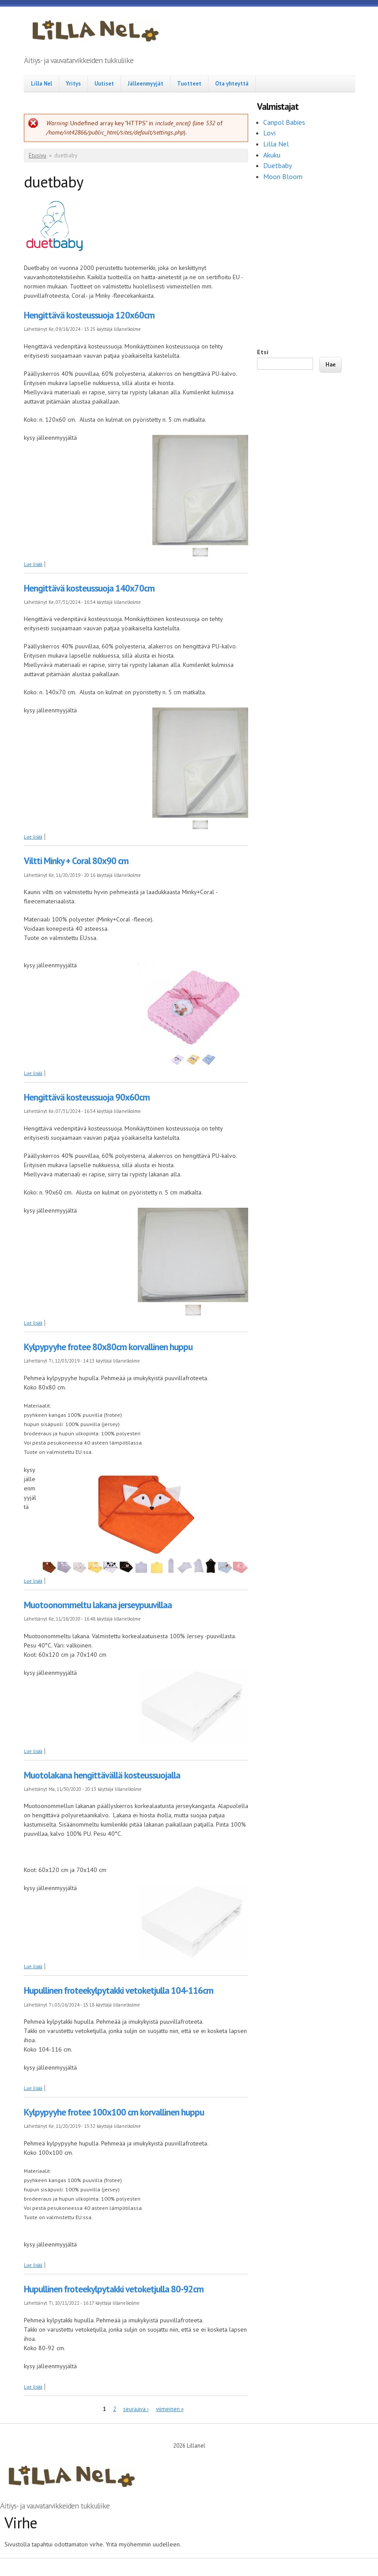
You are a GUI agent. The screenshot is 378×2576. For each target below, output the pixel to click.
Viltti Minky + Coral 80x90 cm (76, 861)
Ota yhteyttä (232, 83)
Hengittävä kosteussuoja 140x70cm (89, 588)
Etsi (262, 352)
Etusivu (37, 155)
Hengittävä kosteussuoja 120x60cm (89, 315)
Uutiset (104, 83)
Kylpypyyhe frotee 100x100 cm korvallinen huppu (114, 2112)
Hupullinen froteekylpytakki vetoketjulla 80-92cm (114, 2289)
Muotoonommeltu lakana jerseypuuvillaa (98, 1605)
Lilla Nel (41, 83)
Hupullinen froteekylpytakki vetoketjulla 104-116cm (118, 1990)
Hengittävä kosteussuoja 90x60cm (87, 1097)
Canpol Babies (285, 122)
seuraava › (136, 2409)
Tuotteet (189, 83)
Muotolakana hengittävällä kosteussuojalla (102, 1775)
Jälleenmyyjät (145, 83)
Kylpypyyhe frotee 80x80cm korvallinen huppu (108, 1347)
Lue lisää (33, 564)
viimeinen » (170, 2409)
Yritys (73, 83)
